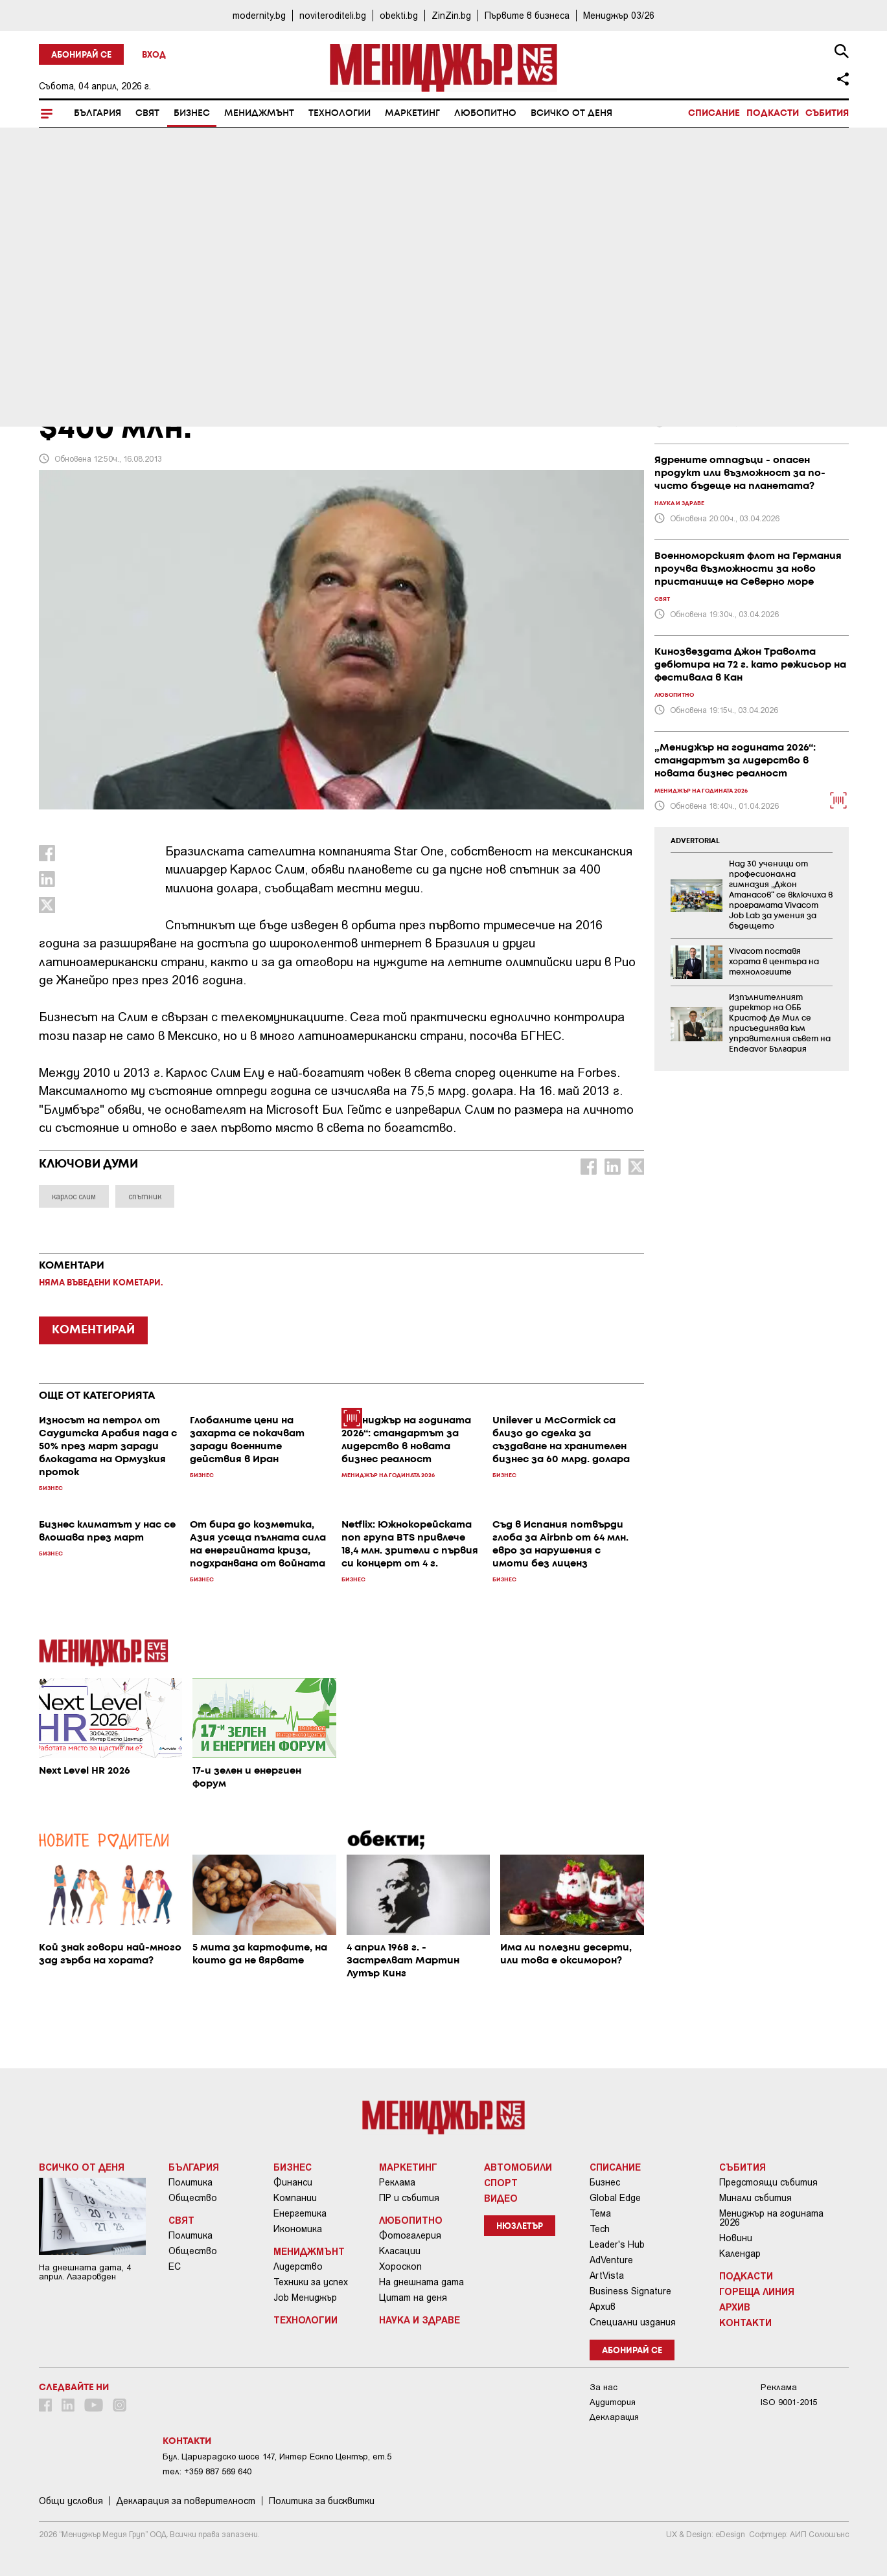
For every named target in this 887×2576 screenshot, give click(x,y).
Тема (600, 2213)
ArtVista (607, 2275)
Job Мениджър (305, 2297)
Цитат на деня (413, 2297)
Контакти (745, 2322)
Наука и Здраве (419, 2319)
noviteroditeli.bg (332, 15)
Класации (399, 2250)
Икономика (297, 2228)
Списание (714, 113)
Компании (295, 2197)
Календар (740, 2253)
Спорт (501, 2182)
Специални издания (633, 2322)
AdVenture (611, 2260)
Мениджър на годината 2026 (771, 2218)
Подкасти (772, 113)
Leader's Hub (617, 2244)
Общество (192, 2197)
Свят (147, 113)
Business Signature (630, 2291)
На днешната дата (421, 2282)
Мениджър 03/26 (618, 15)
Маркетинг (412, 113)
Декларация (614, 2417)
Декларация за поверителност (186, 2500)
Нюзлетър (519, 2226)
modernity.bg (259, 15)
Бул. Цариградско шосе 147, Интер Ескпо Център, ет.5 (277, 2456)
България (97, 113)
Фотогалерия (410, 2235)
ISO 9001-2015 (789, 2402)
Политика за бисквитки (321, 2500)
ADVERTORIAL (695, 841)
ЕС (174, 2266)
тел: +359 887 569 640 (207, 2471)
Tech (600, 2228)
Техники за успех (310, 2282)
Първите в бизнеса (527, 15)
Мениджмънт (259, 113)
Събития (827, 113)
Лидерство (298, 2266)
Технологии (339, 113)
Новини (735, 2238)
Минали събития (755, 2197)
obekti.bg (399, 15)
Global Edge (615, 2197)
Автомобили (518, 2166)
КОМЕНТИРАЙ (93, 1330)
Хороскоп (400, 2266)
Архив (603, 2306)
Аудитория (613, 2402)
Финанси (292, 2182)
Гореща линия (756, 2291)
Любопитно (485, 113)
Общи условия (71, 2500)
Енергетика (300, 2213)
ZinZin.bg (451, 15)
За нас (603, 2387)
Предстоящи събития (768, 2182)
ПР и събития (409, 2197)
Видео (501, 2197)
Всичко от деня (571, 113)
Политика (190, 2182)
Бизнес (192, 113)
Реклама (397, 2182)
